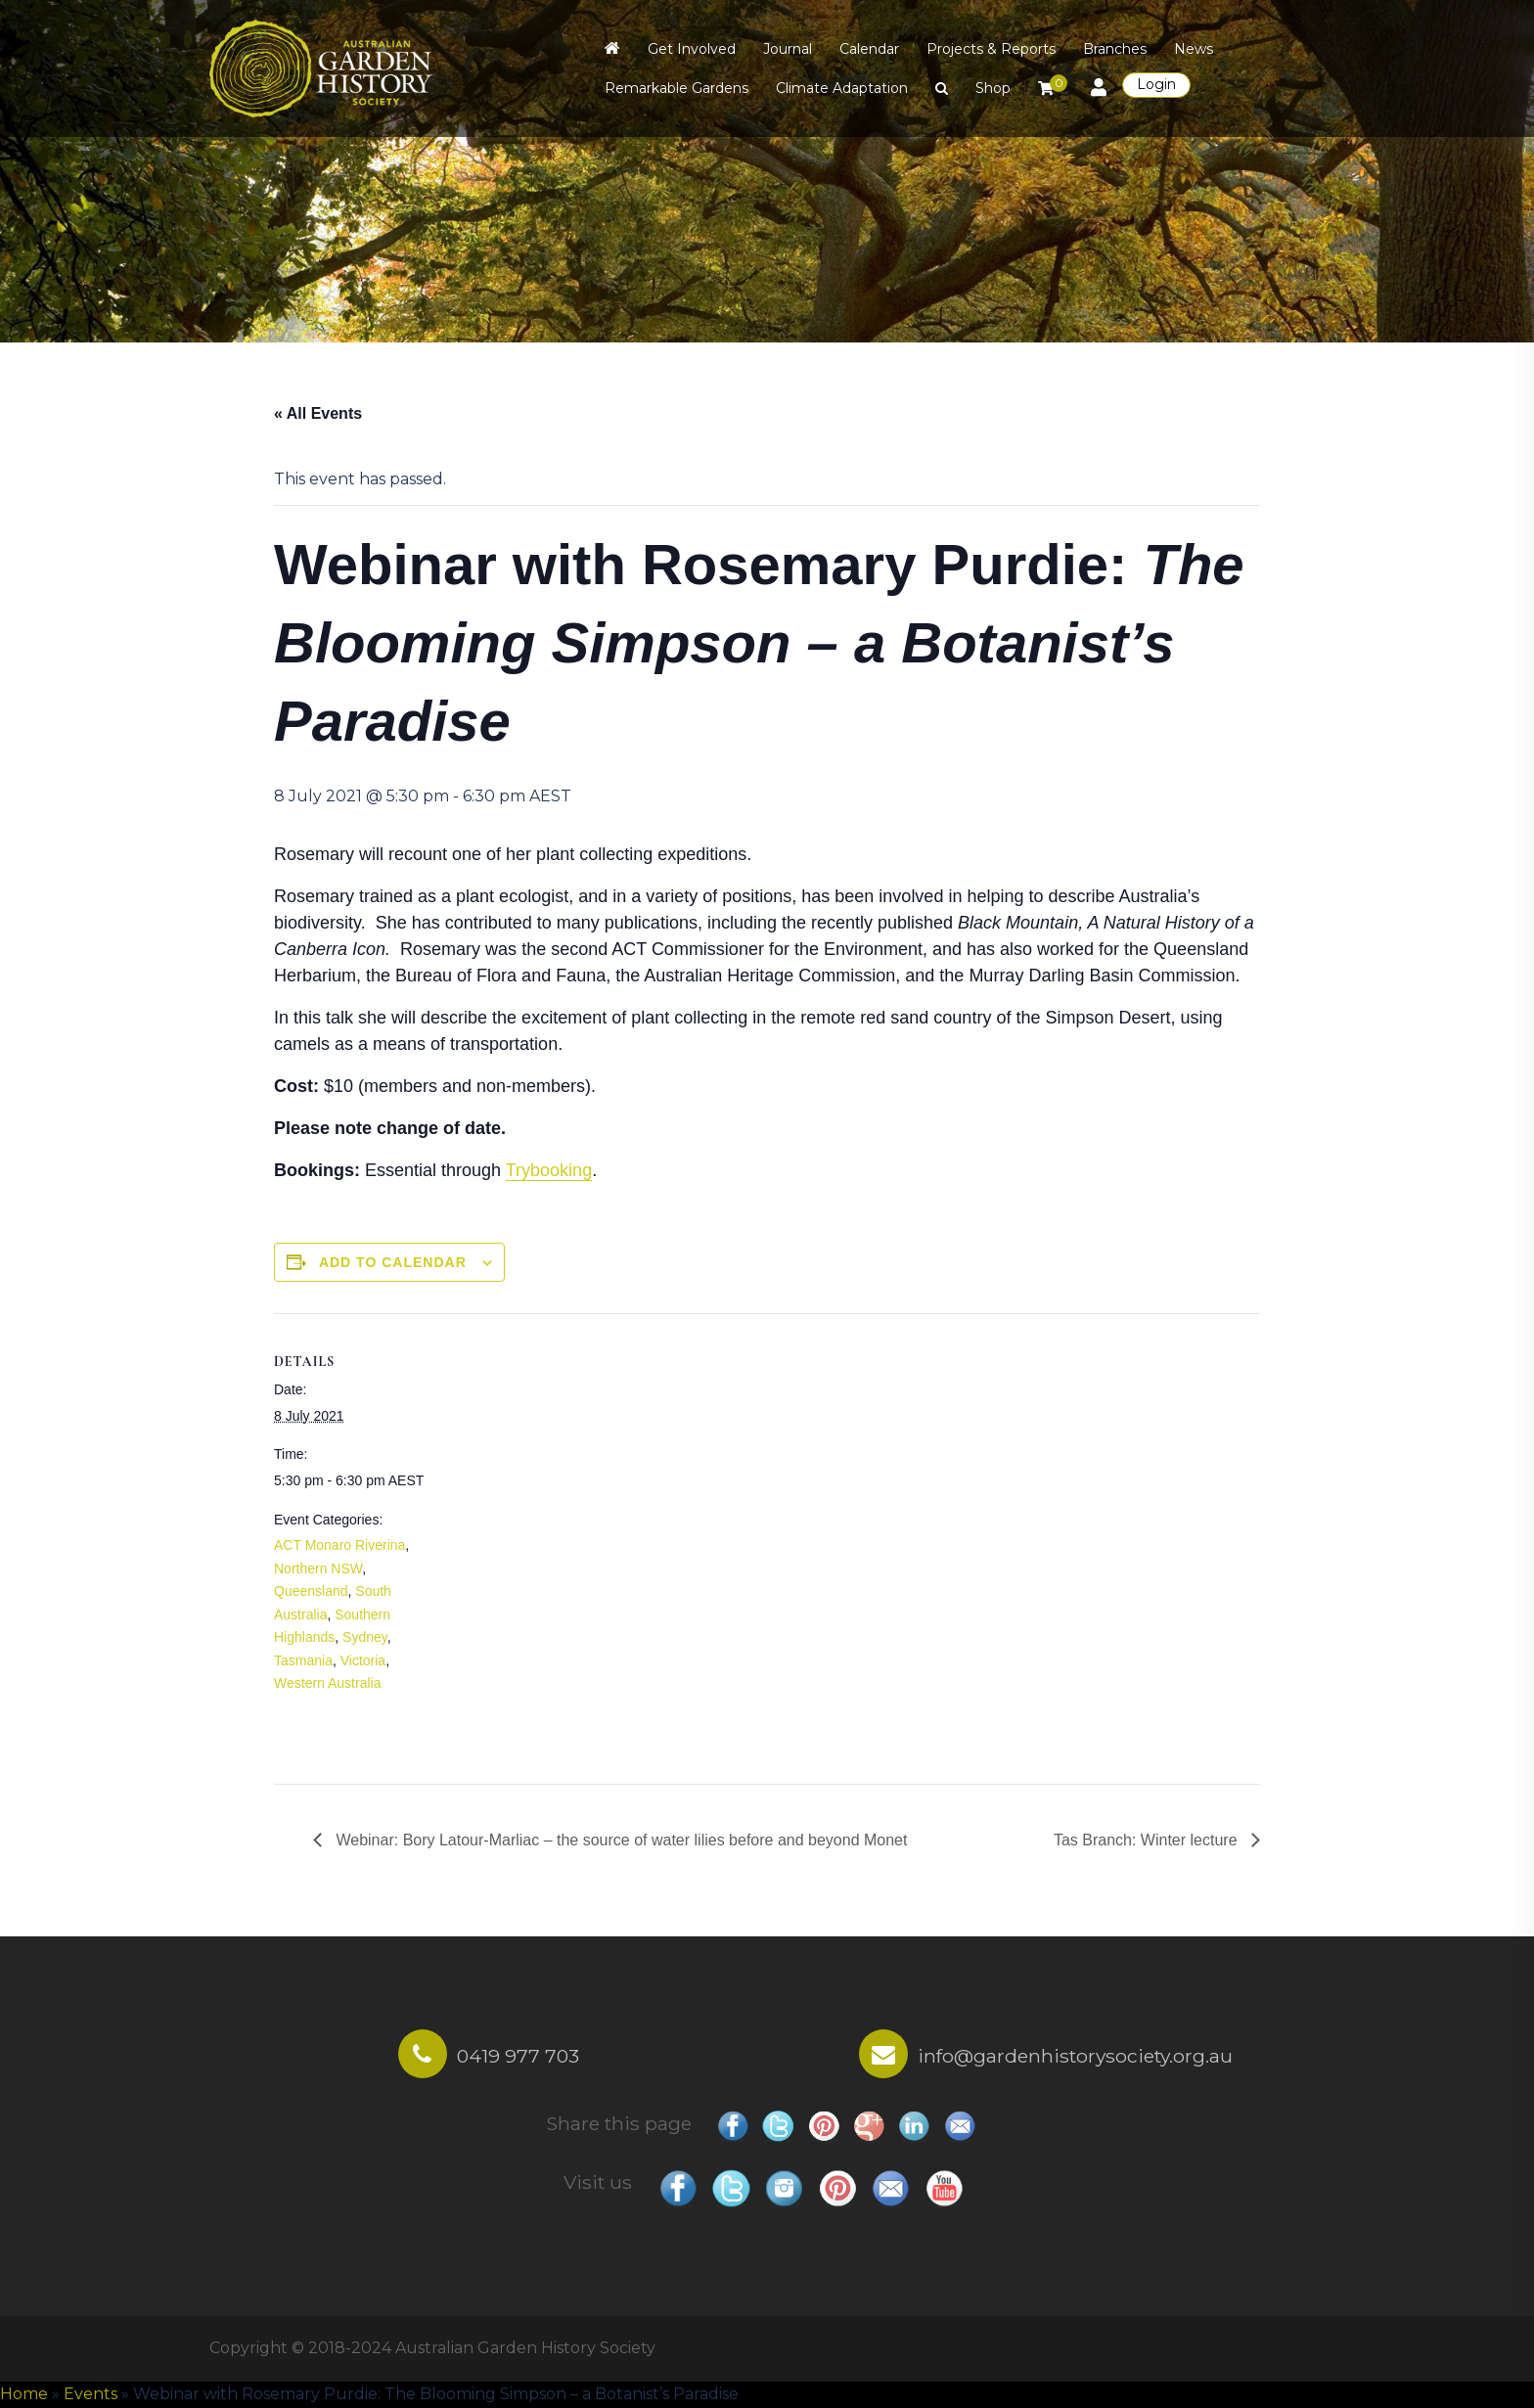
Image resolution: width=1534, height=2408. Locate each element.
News (1193, 49)
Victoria (362, 1660)
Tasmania (303, 1660)
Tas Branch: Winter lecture (1147, 1840)
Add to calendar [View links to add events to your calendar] (393, 1262)
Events (90, 2394)
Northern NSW (318, 1568)
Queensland (311, 1591)
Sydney (364, 1637)
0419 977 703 (518, 2055)
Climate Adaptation (842, 88)
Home (24, 2394)
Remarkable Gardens (676, 88)
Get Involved (692, 49)
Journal (787, 49)
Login (1156, 84)
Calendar (869, 49)
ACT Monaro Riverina (339, 1545)
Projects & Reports (991, 49)
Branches (1115, 49)
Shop (993, 88)
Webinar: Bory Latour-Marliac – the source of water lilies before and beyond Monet (619, 1840)
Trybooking (549, 1170)
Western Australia (327, 1683)
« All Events (318, 413)
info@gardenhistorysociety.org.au (1075, 2055)
